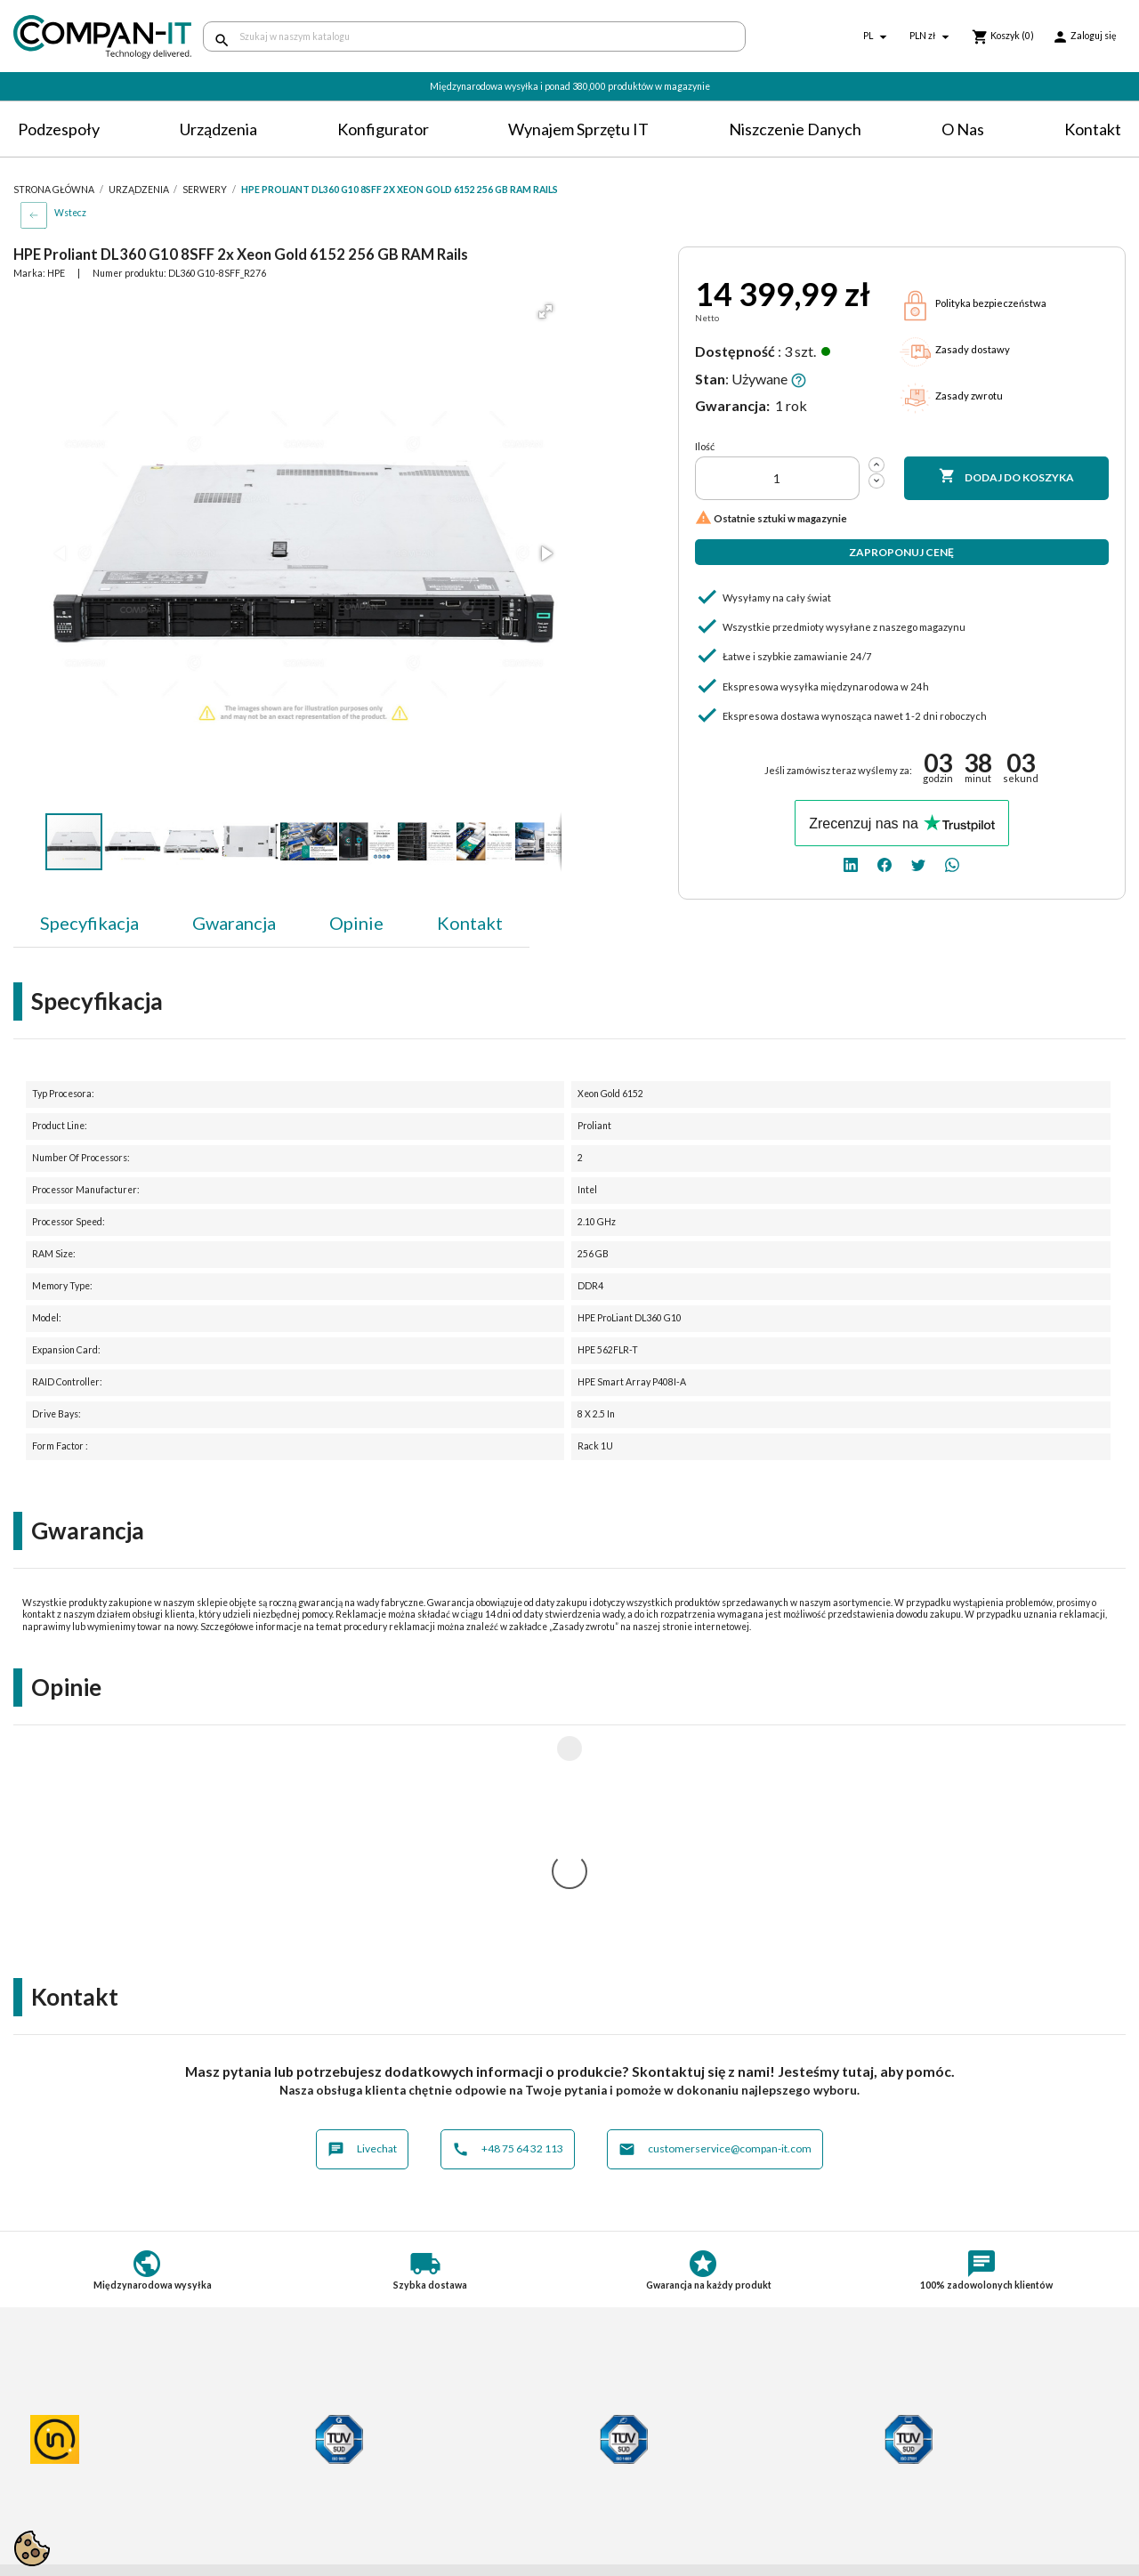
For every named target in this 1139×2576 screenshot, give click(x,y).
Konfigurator (383, 129)
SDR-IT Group (623, 2476)
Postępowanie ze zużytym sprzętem (112, 2455)
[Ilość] (777, 478)
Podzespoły (59, 129)
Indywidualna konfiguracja (370, 2455)
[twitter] (918, 863)
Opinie (356, 922)
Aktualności (330, 2487)
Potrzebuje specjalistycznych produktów (410, 2471)
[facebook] (884, 863)
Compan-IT (615, 2492)
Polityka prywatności (70, 2439)
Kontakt (1092, 129)
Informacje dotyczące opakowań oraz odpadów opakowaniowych (115, 2504)
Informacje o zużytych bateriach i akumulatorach (104, 2477)
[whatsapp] (952, 863)
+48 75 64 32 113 (507, 1914)
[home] (94, 37)
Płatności (324, 2439)
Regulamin (42, 2423)
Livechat (362, 1914)
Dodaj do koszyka (1006, 477)
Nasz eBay (611, 2508)
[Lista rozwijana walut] (931, 36)
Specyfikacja (89, 922)
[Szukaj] (474, 36)
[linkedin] (851, 863)
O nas (962, 129)
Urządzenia (218, 129)
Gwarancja (234, 922)
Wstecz (70, 212)
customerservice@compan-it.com (715, 1914)
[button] (545, 311)
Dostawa (323, 2423)
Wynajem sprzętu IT (578, 129)
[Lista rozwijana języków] (877, 36)
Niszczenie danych (795, 129)
